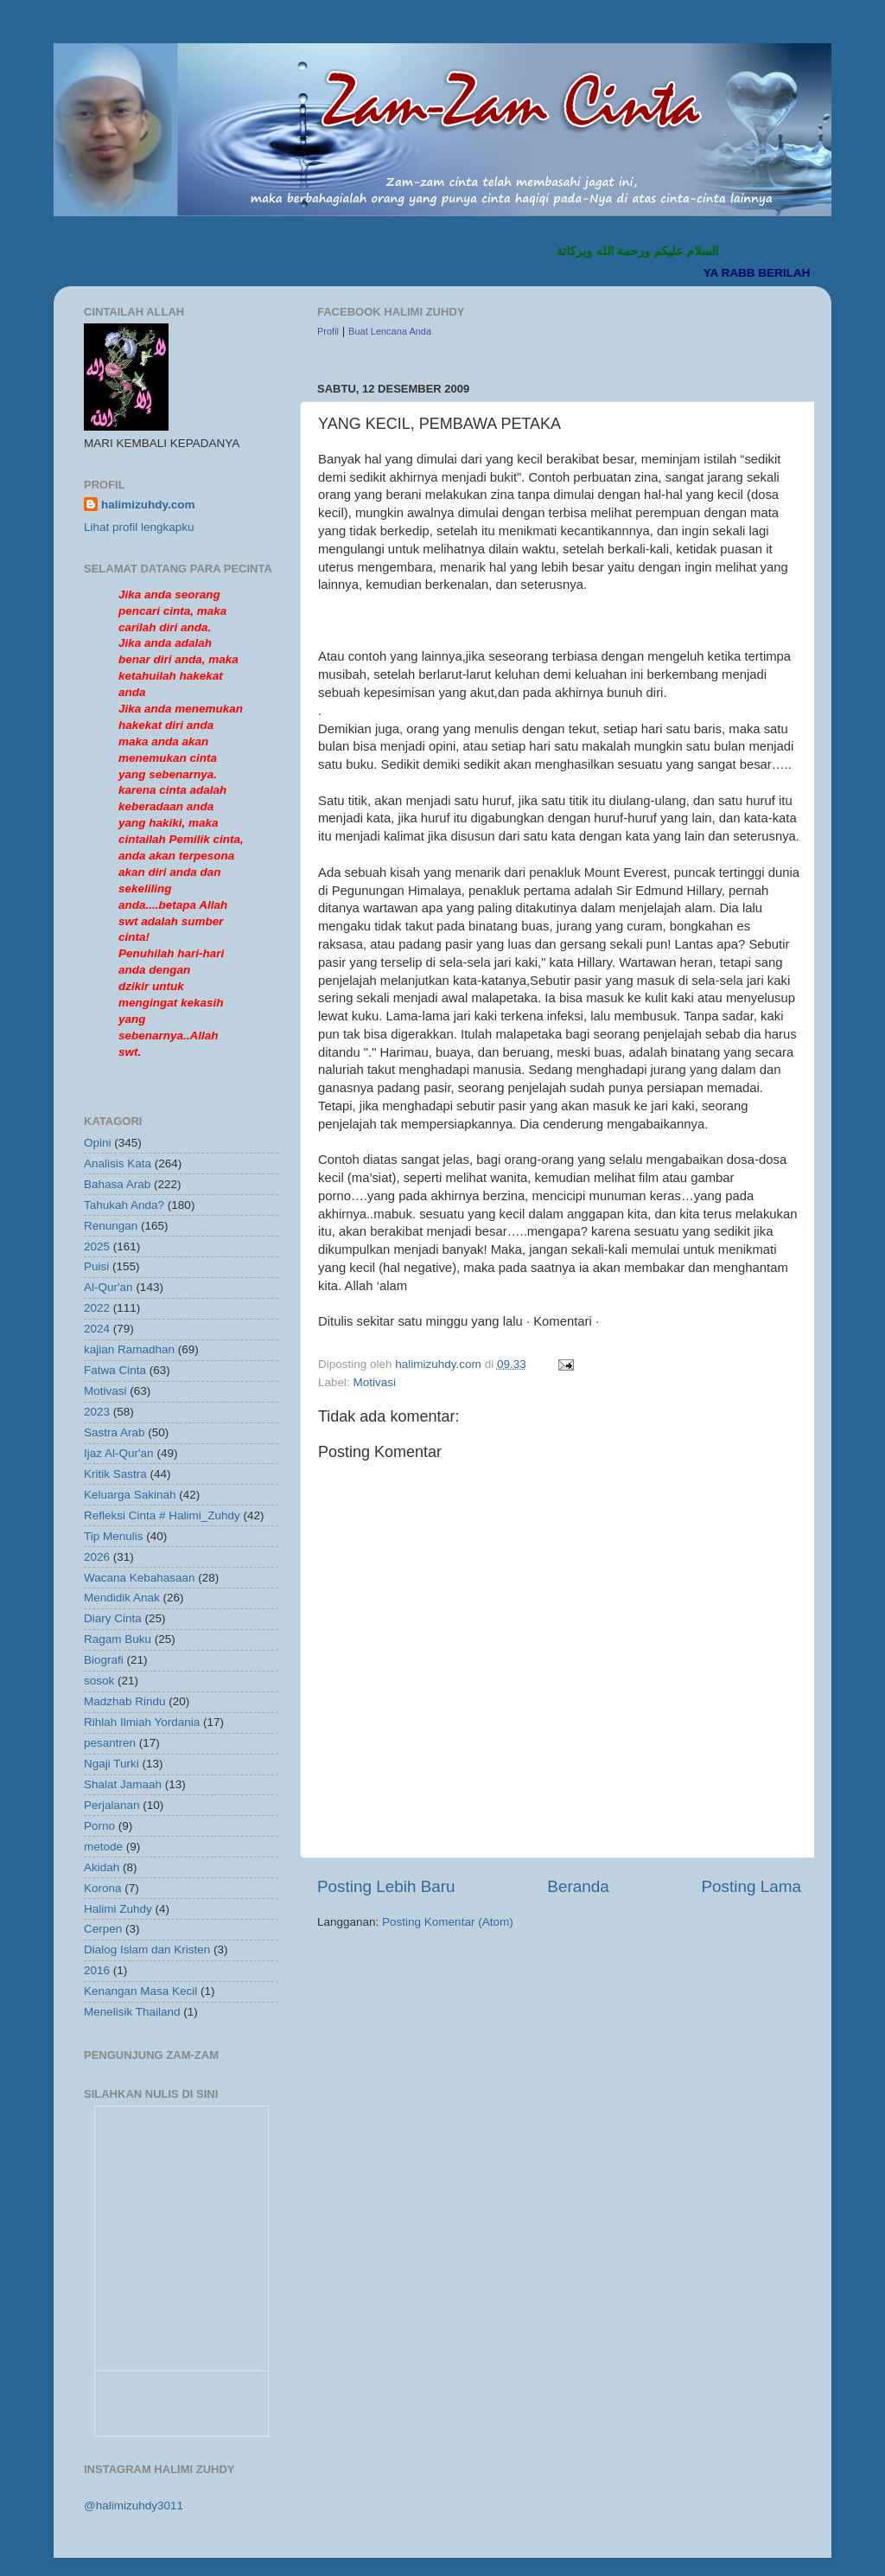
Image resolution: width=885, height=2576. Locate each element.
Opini (97, 1142)
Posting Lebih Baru (386, 1886)
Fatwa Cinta (115, 1370)
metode (103, 1846)
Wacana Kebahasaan (139, 1577)
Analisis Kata (117, 1163)
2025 (97, 1246)
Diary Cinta (113, 1618)
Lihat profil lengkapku (139, 527)
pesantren (110, 1742)
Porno (99, 1825)
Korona (103, 1888)
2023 (97, 1411)
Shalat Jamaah (123, 1784)
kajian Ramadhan (129, 1349)
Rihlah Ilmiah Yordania (142, 1722)
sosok (99, 1680)
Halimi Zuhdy (118, 1908)
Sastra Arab (114, 1432)
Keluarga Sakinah (130, 1494)
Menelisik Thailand (132, 2011)
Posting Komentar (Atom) (447, 1921)
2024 (97, 1328)
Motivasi (375, 1382)
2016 (97, 1970)
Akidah (101, 1867)
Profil (328, 331)
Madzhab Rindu (125, 1701)
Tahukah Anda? (124, 1205)
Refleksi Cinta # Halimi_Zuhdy (162, 1515)
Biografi (104, 1659)
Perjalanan (112, 1805)
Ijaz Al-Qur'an (119, 1453)
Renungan (110, 1225)
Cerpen (103, 1928)
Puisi (96, 1266)
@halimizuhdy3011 (133, 2505)
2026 (97, 1556)
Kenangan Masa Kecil (140, 1991)
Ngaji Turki (111, 1763)
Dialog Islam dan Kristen (147, 1949)
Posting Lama (751, 1886)
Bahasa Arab (117, 1184)
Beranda (577, 1886)
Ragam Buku (117, 1639)
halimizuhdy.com (148, 504)
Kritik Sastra (115, 1473)
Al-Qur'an (108, 1287)
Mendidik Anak (122, 1597)
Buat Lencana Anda (389, 331)
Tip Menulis (113, 1536)
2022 (97, 1307)
